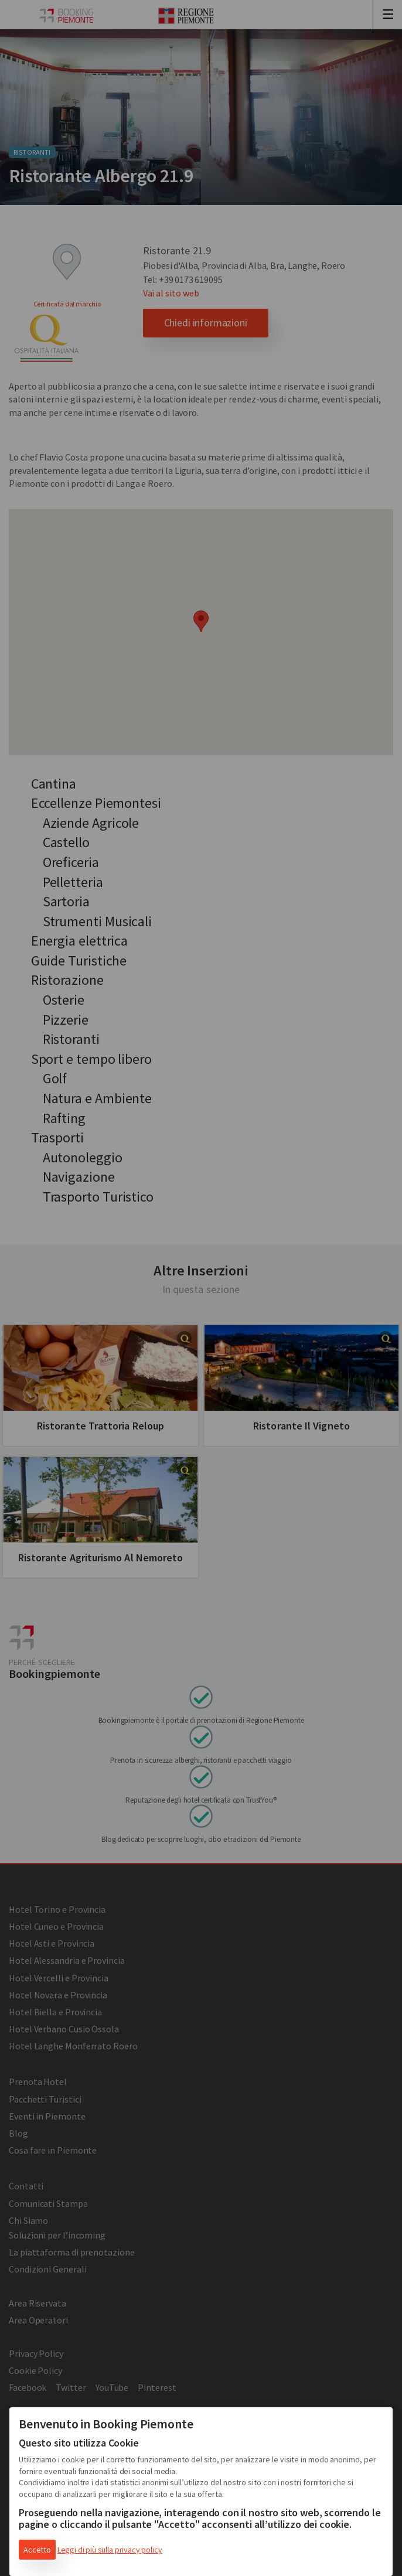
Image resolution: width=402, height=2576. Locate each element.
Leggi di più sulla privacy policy (109, 2549)
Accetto (37, 2549)
